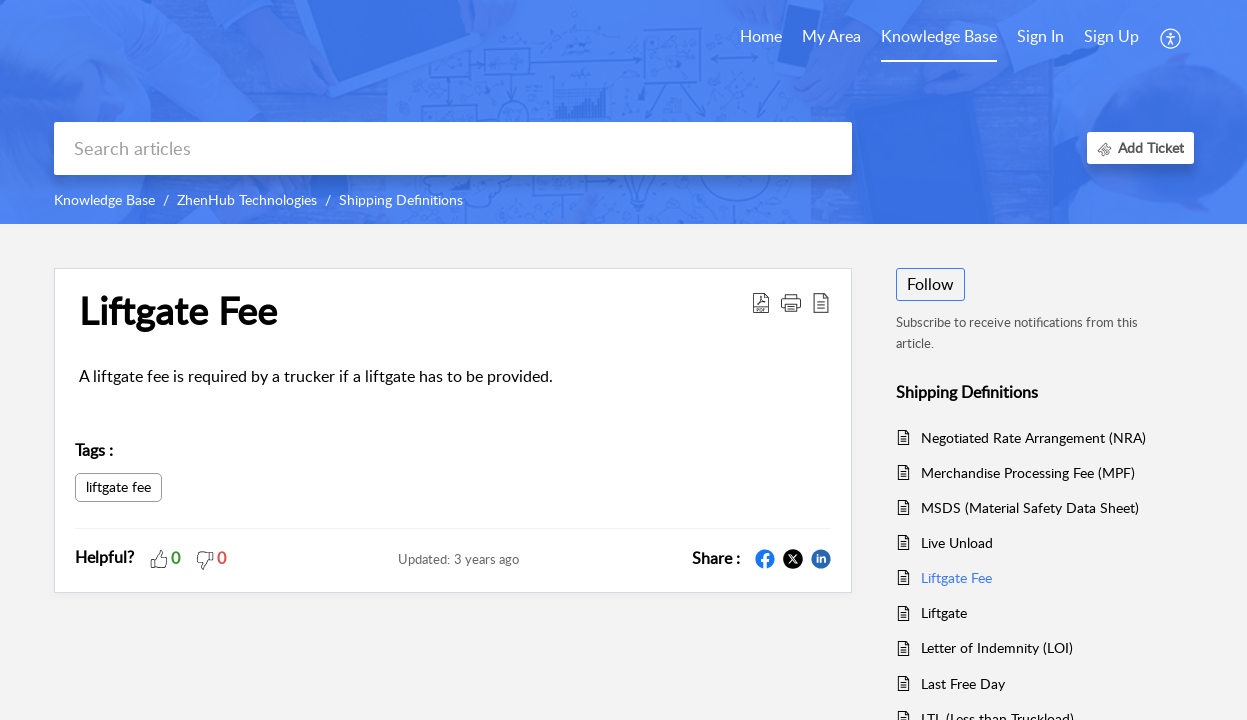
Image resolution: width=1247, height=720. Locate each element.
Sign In (1040, 36)
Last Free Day (963, 683)
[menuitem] (1040, 38)
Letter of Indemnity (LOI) (997, 647)
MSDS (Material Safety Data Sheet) (1030, 507)
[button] (1171, 38)
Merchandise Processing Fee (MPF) (1028, 472)
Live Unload (957, 542)
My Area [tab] (831, 36)
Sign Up (1111, 36)
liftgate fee (118, 486)
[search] (453, 148)
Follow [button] (930, 284)
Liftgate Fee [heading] (178, 311)
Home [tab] (761, 36)
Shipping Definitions (401, 199)
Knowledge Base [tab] (939, 36)
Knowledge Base (104, 199)
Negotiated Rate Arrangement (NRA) (1033, 437)
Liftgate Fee (956, 577)
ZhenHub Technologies (247, 199)
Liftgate (944, 612)
